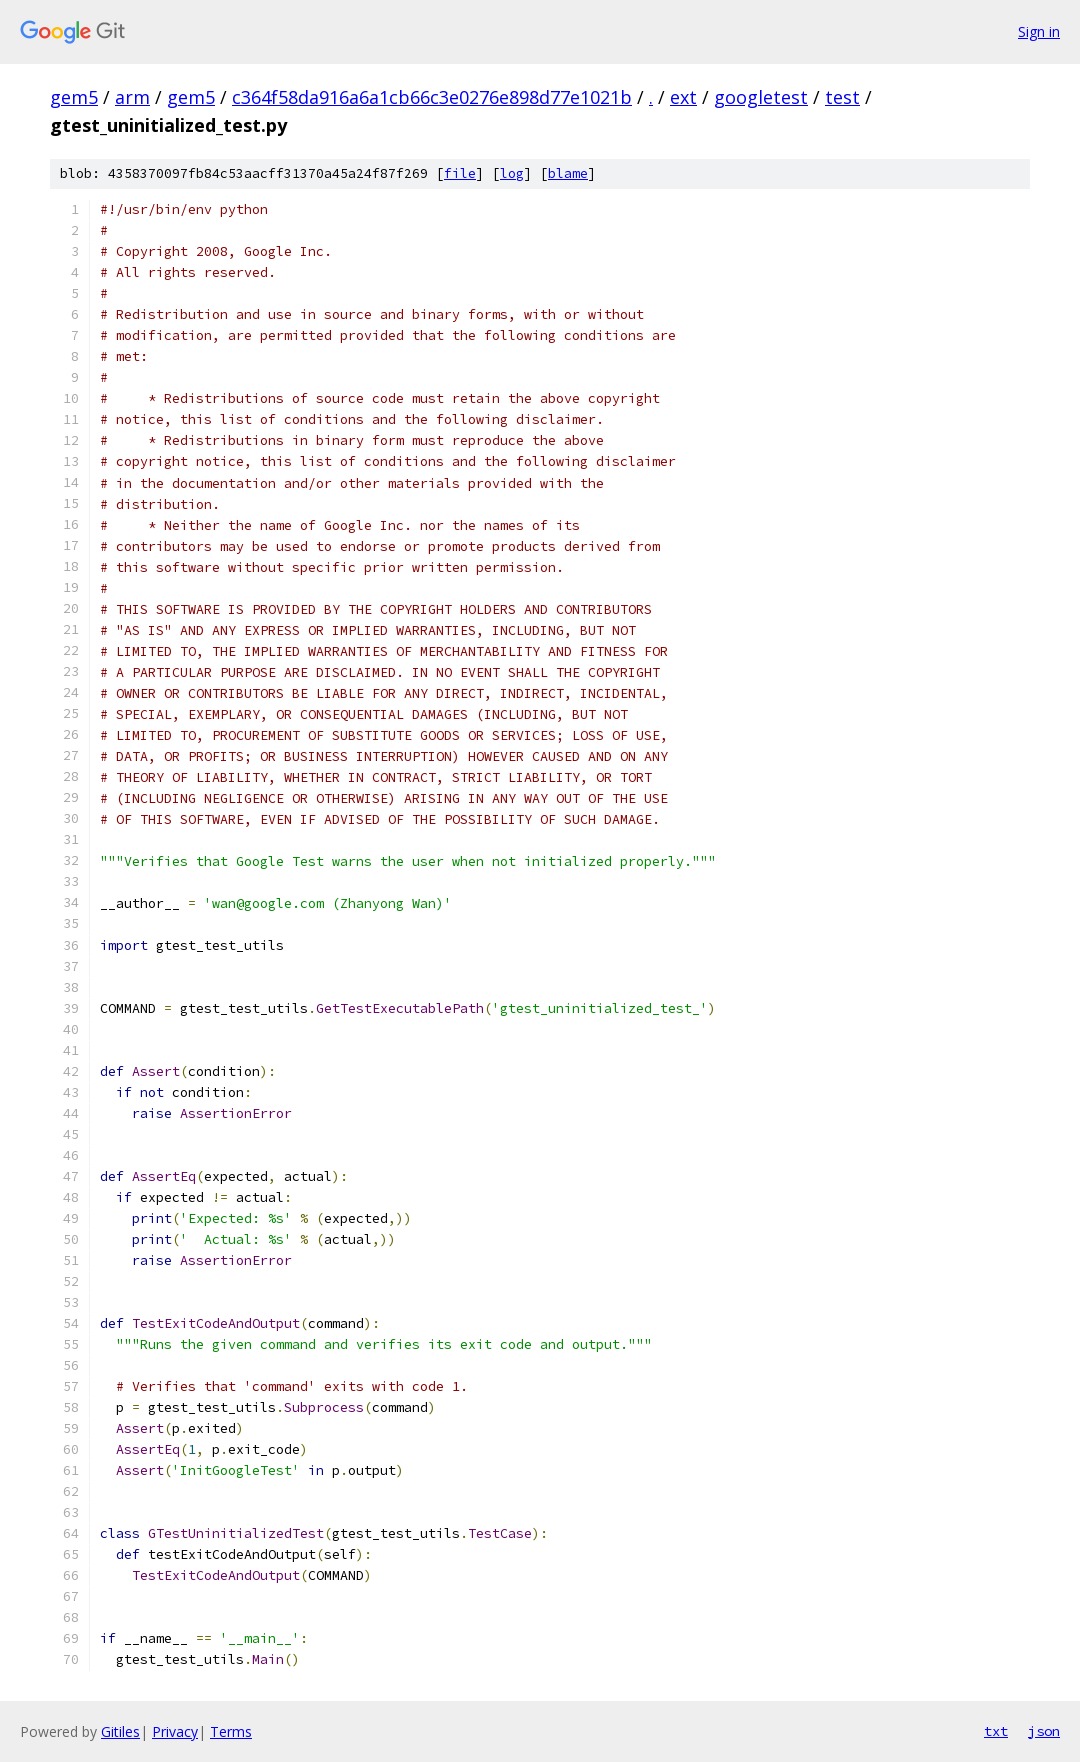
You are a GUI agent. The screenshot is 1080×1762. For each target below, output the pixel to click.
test (842, 97)
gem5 (74, 97)
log (512, 173)
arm (132, 97)
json (1044, 1731)
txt (996, 1731)
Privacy (175, 1731)
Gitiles (120, 1731)
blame (568, 173)
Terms (231, 1731)
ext (683, 97)
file (460, 173)
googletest (761, 97)
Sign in (1039, 31)
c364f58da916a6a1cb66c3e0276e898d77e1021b (432, 97)
